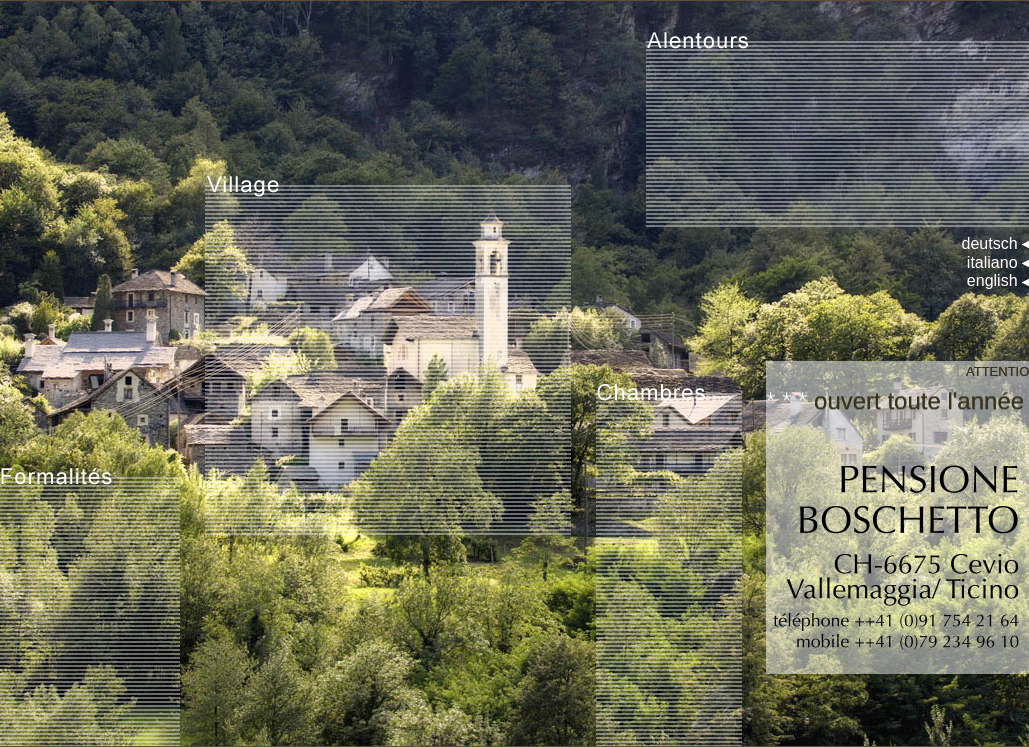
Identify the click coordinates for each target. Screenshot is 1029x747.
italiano (992, 262)
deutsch (990, 243)
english (992, 280)
